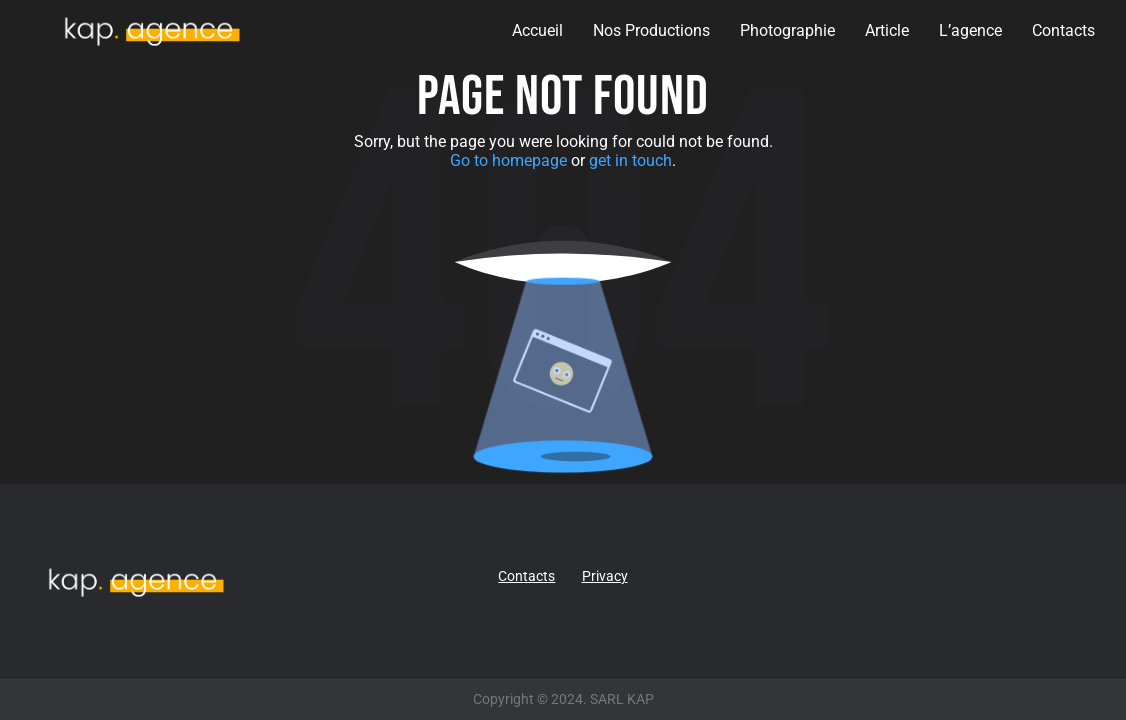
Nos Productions (651, 30)
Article (887, 30)
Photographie (787, 30)
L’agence (970, 30)
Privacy (605, 576)
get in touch (630, 160)
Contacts (1063, 30)
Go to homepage (508, 160)
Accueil (537, 30)
